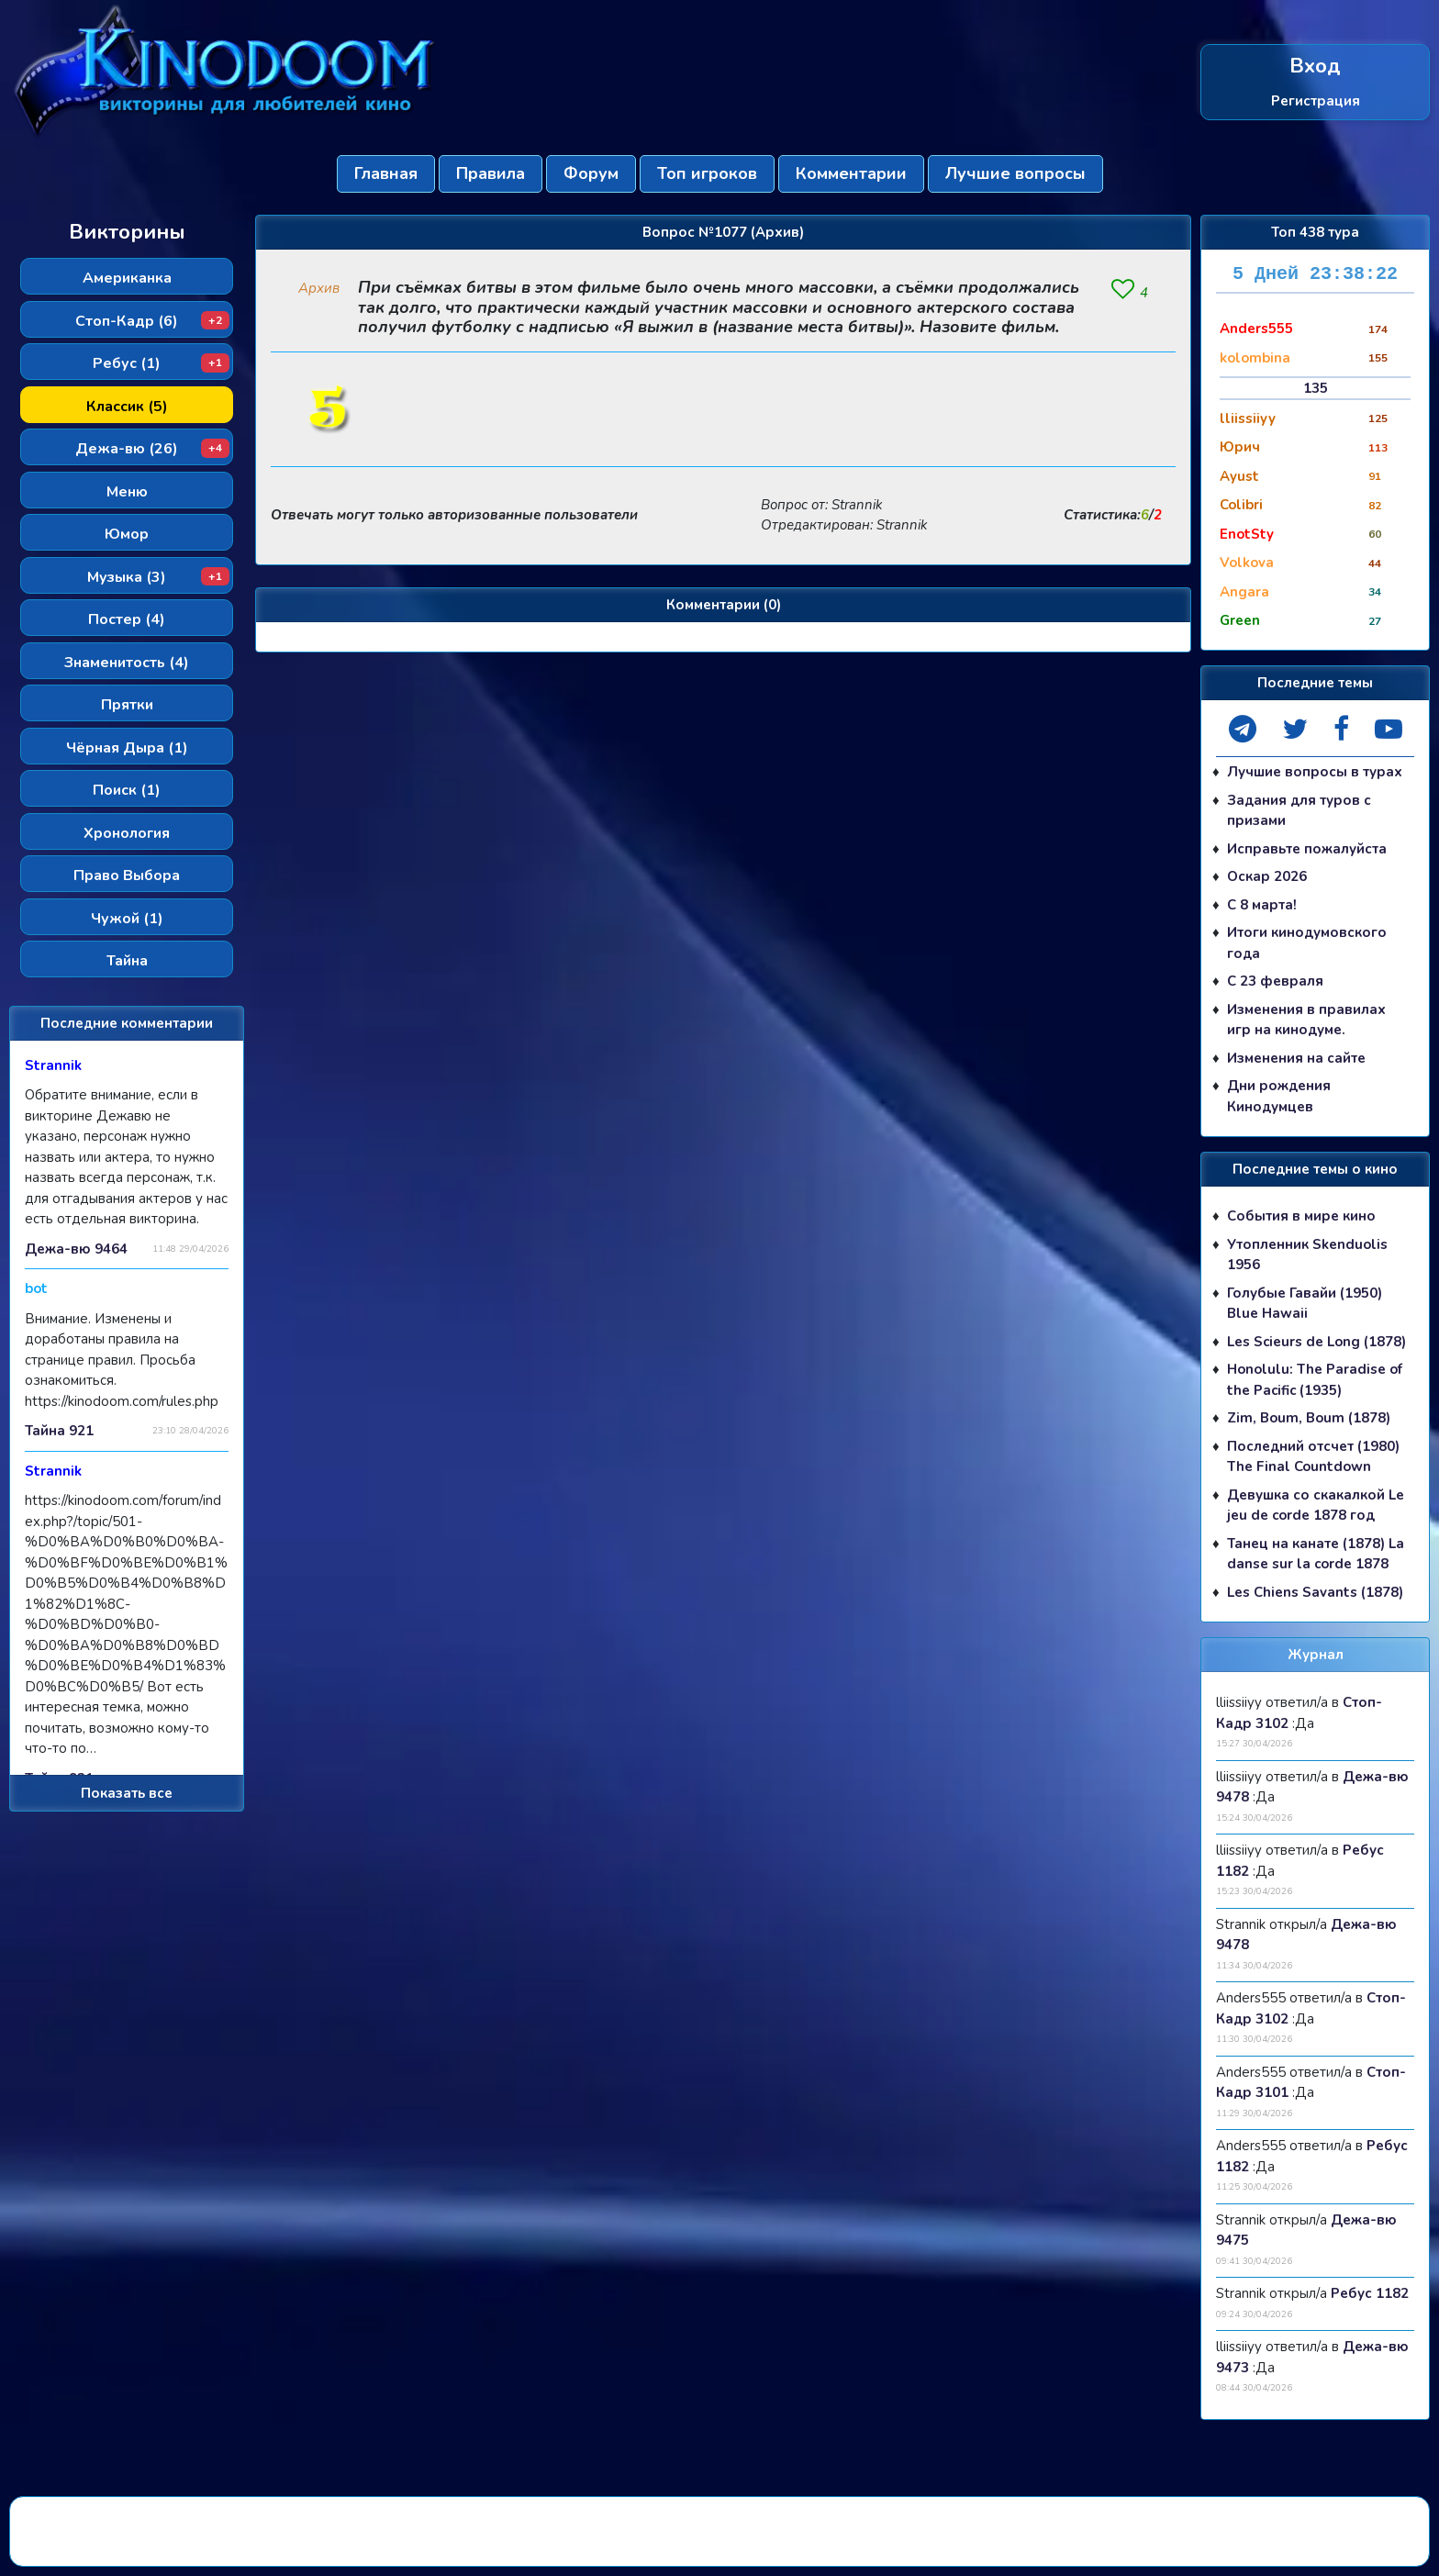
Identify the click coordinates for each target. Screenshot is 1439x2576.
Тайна (127, 961)
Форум (591, 173)
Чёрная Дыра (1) (127, 748)
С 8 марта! (1262, 905)
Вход (1315, 66)
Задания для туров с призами (1299, 811)
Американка (127, 278)
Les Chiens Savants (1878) (1315, 1592)
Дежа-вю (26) (152, 449)
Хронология (127, 833)
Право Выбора (126, 875)
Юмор (127, 534)
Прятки (127, 705)
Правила (490, 173)
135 (1315, 388)
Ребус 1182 (1370, 2293)
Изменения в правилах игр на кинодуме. (1306, 1020)
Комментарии (851, 173)
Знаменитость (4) (126, 662)
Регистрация (1315, 100)
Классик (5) (127, 406)
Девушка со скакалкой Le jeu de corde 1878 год (1315, 1505)
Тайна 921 (59, 1431)
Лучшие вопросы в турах (1314, 772)
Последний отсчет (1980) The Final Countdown (1313, 1457)
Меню (127, 492)
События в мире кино (1301, 1216)
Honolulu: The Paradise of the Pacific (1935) (1314, 1380)
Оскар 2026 (1267, 876)
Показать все (127, 1793)
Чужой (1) (127, 919)
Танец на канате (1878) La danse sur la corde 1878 (1315, 1554)
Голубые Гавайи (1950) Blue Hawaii (1304, 1303)
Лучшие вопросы (1015, 173)
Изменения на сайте (1296, 1058)
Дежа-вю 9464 (76, 1249)
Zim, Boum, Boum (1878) (1308, 1418)
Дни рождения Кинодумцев (1279, 1096)
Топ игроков (707, 173)
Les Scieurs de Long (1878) (1316, 1342)
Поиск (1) (127, 790)
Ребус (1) (161, 363)
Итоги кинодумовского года (1307, 943)
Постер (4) (126, 619)
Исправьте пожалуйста (1307, 849)
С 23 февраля (1275, 981)
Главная (386, 173)
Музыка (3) (158, 577)
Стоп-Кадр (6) (152, 321)
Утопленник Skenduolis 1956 (1307, 1255)
